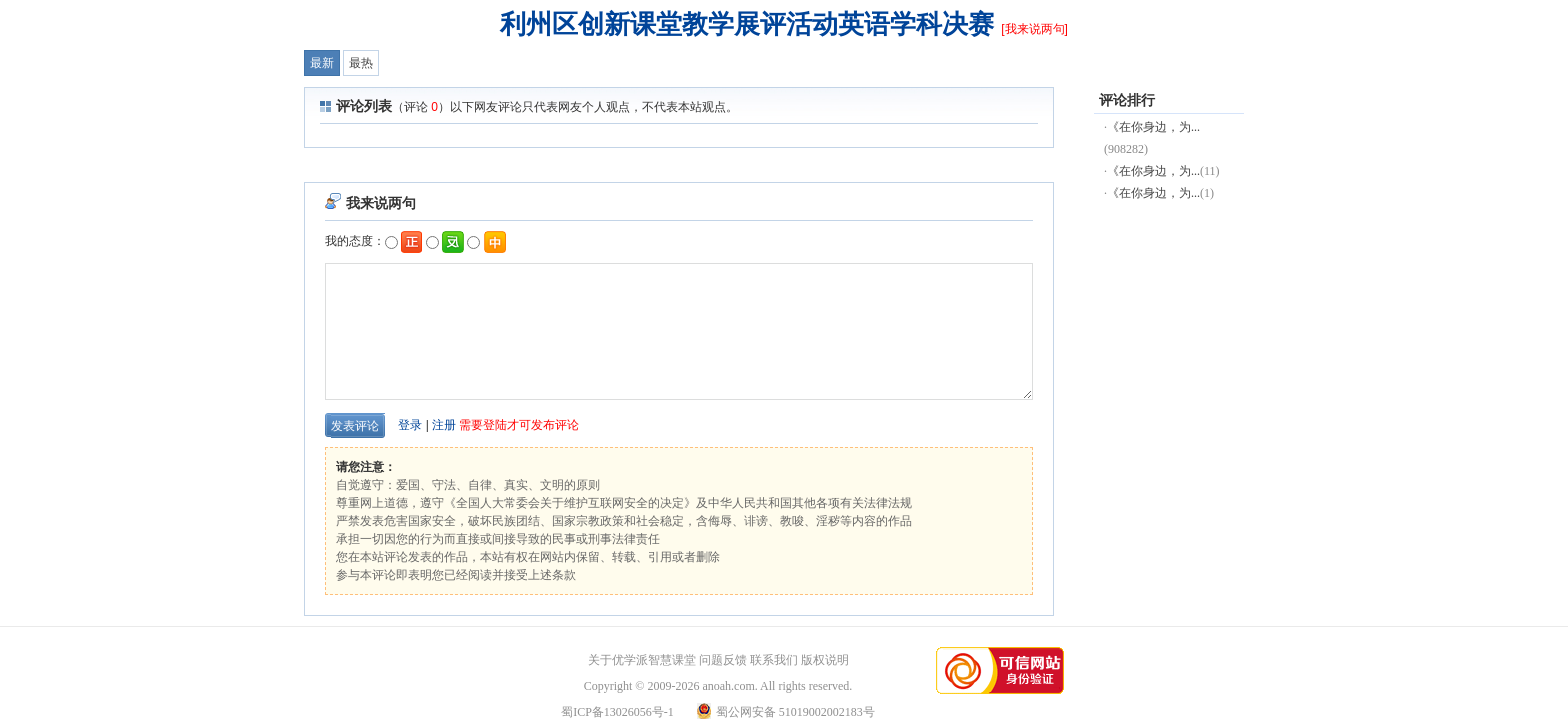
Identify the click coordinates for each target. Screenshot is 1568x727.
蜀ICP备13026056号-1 (617, 712)
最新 (322, 63)
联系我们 (774, 660)
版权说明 (825, 660)
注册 (444, 425)
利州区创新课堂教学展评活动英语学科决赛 (747, 24)
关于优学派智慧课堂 (642, 660)
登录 (410, 425)
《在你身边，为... (1153, 127)
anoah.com (728, 686)
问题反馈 (723, 660)
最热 (361, 63)
